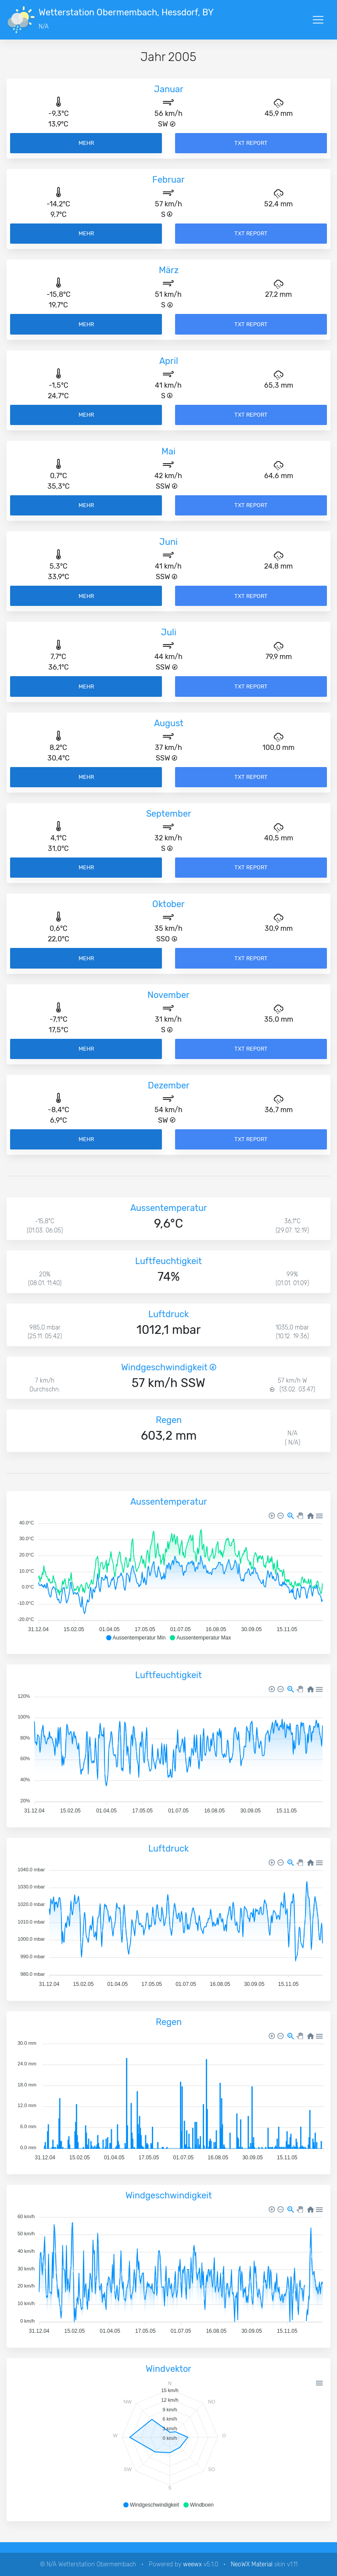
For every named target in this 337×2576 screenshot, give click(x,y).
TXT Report (251, 143)
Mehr (86, 143)
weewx (192, 2564)
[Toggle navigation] (318, 19)
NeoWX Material (251, 2564)
